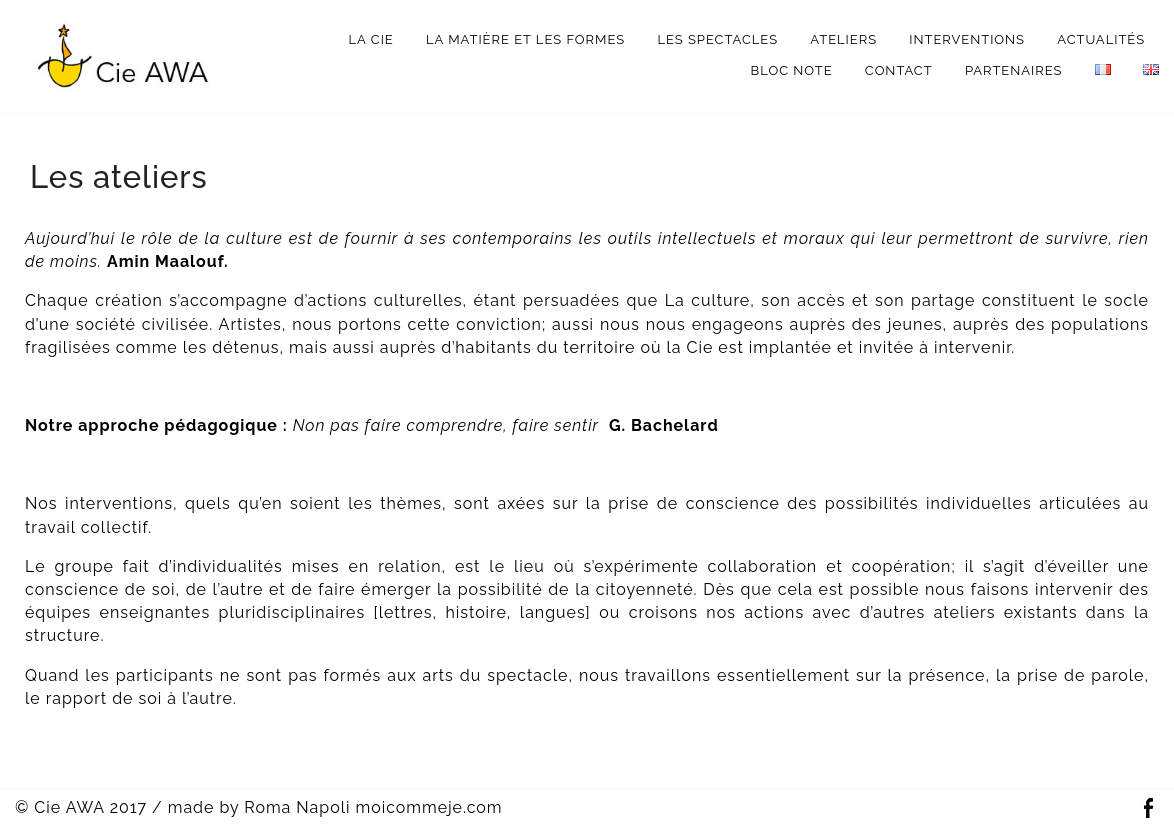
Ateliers (843, 39)
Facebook (1148, 808)
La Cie (371, 39)
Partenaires (1014, 70)
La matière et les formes (525, 39)
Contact (899, 70)
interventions (967, 39)
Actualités (1101, 39)
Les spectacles (717, 39)
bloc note (792, 70)
